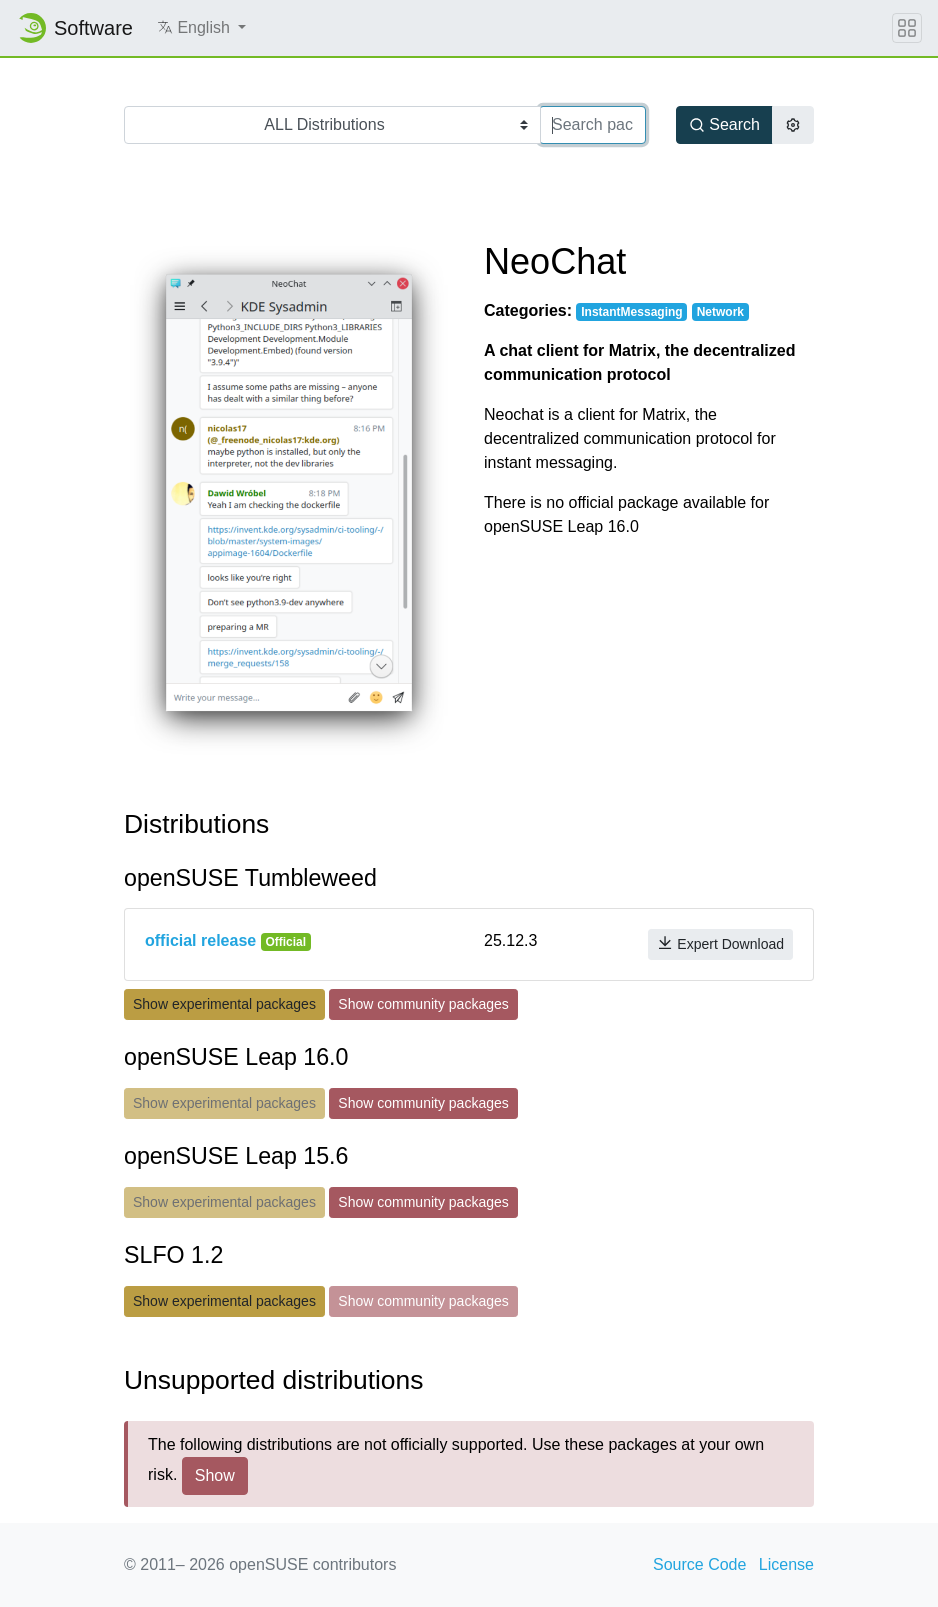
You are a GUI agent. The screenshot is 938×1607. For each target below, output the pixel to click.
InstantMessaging (631, 312)
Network (720, 312)
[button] (201, 28)
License (786, 1564)
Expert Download (720, 943)
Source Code (699, 1564)
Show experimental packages (224, 1004)
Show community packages (423, 1004)
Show (215, 1475)
